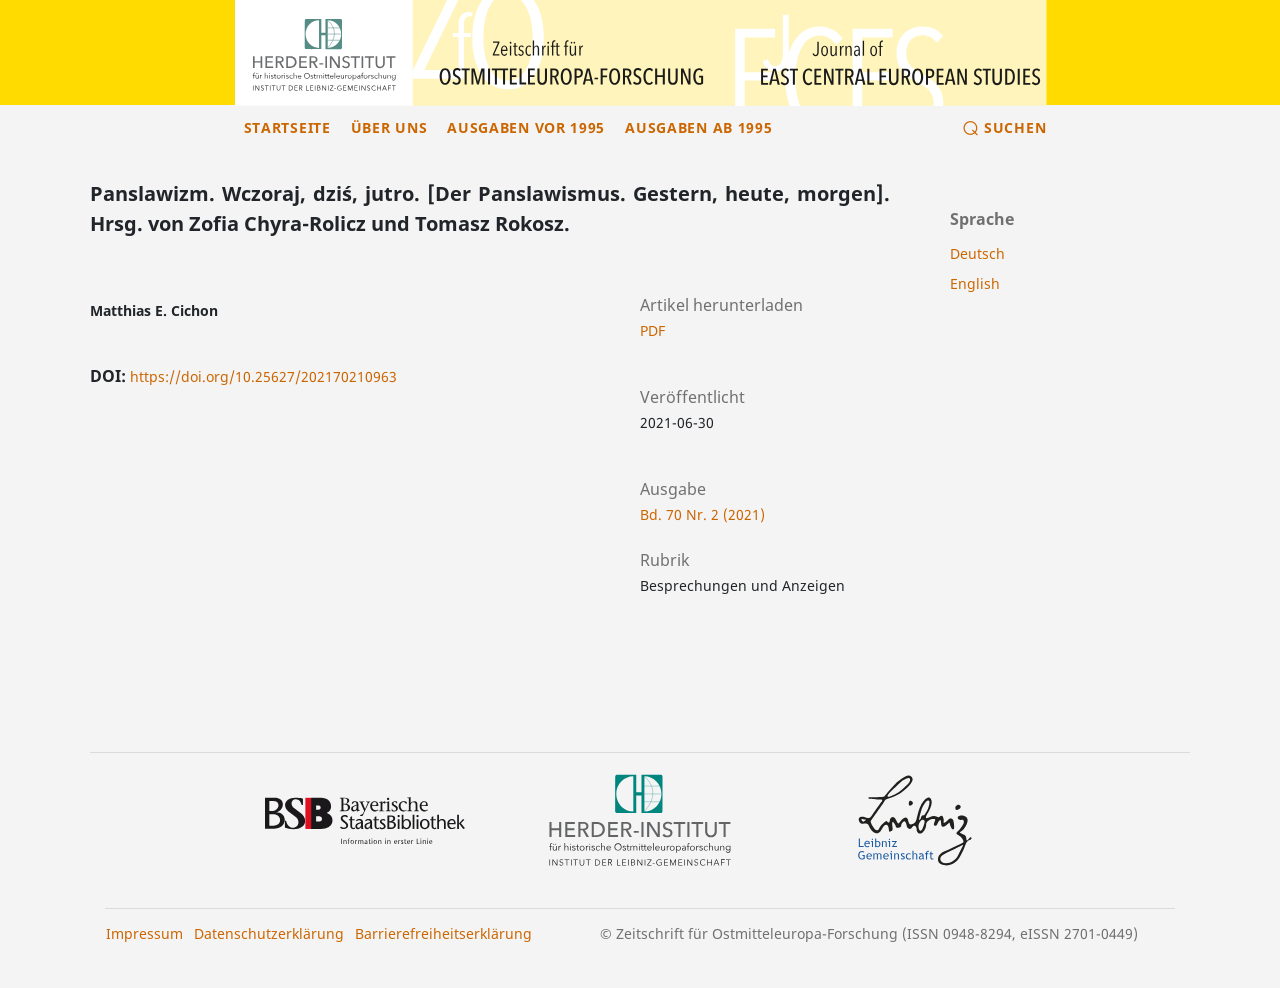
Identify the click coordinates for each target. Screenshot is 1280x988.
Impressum (144, 933)
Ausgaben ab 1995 (698, 127)
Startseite (287, 127)
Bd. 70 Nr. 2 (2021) (702, 514)
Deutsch (977, 253)
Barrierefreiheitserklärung (443, 933)
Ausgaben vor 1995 (526, 127)
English (975, 283)
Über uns (389, 127)
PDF (652, 330)
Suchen (1015, 127)
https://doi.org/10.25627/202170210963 (263, 376)
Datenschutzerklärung (269, 933)
